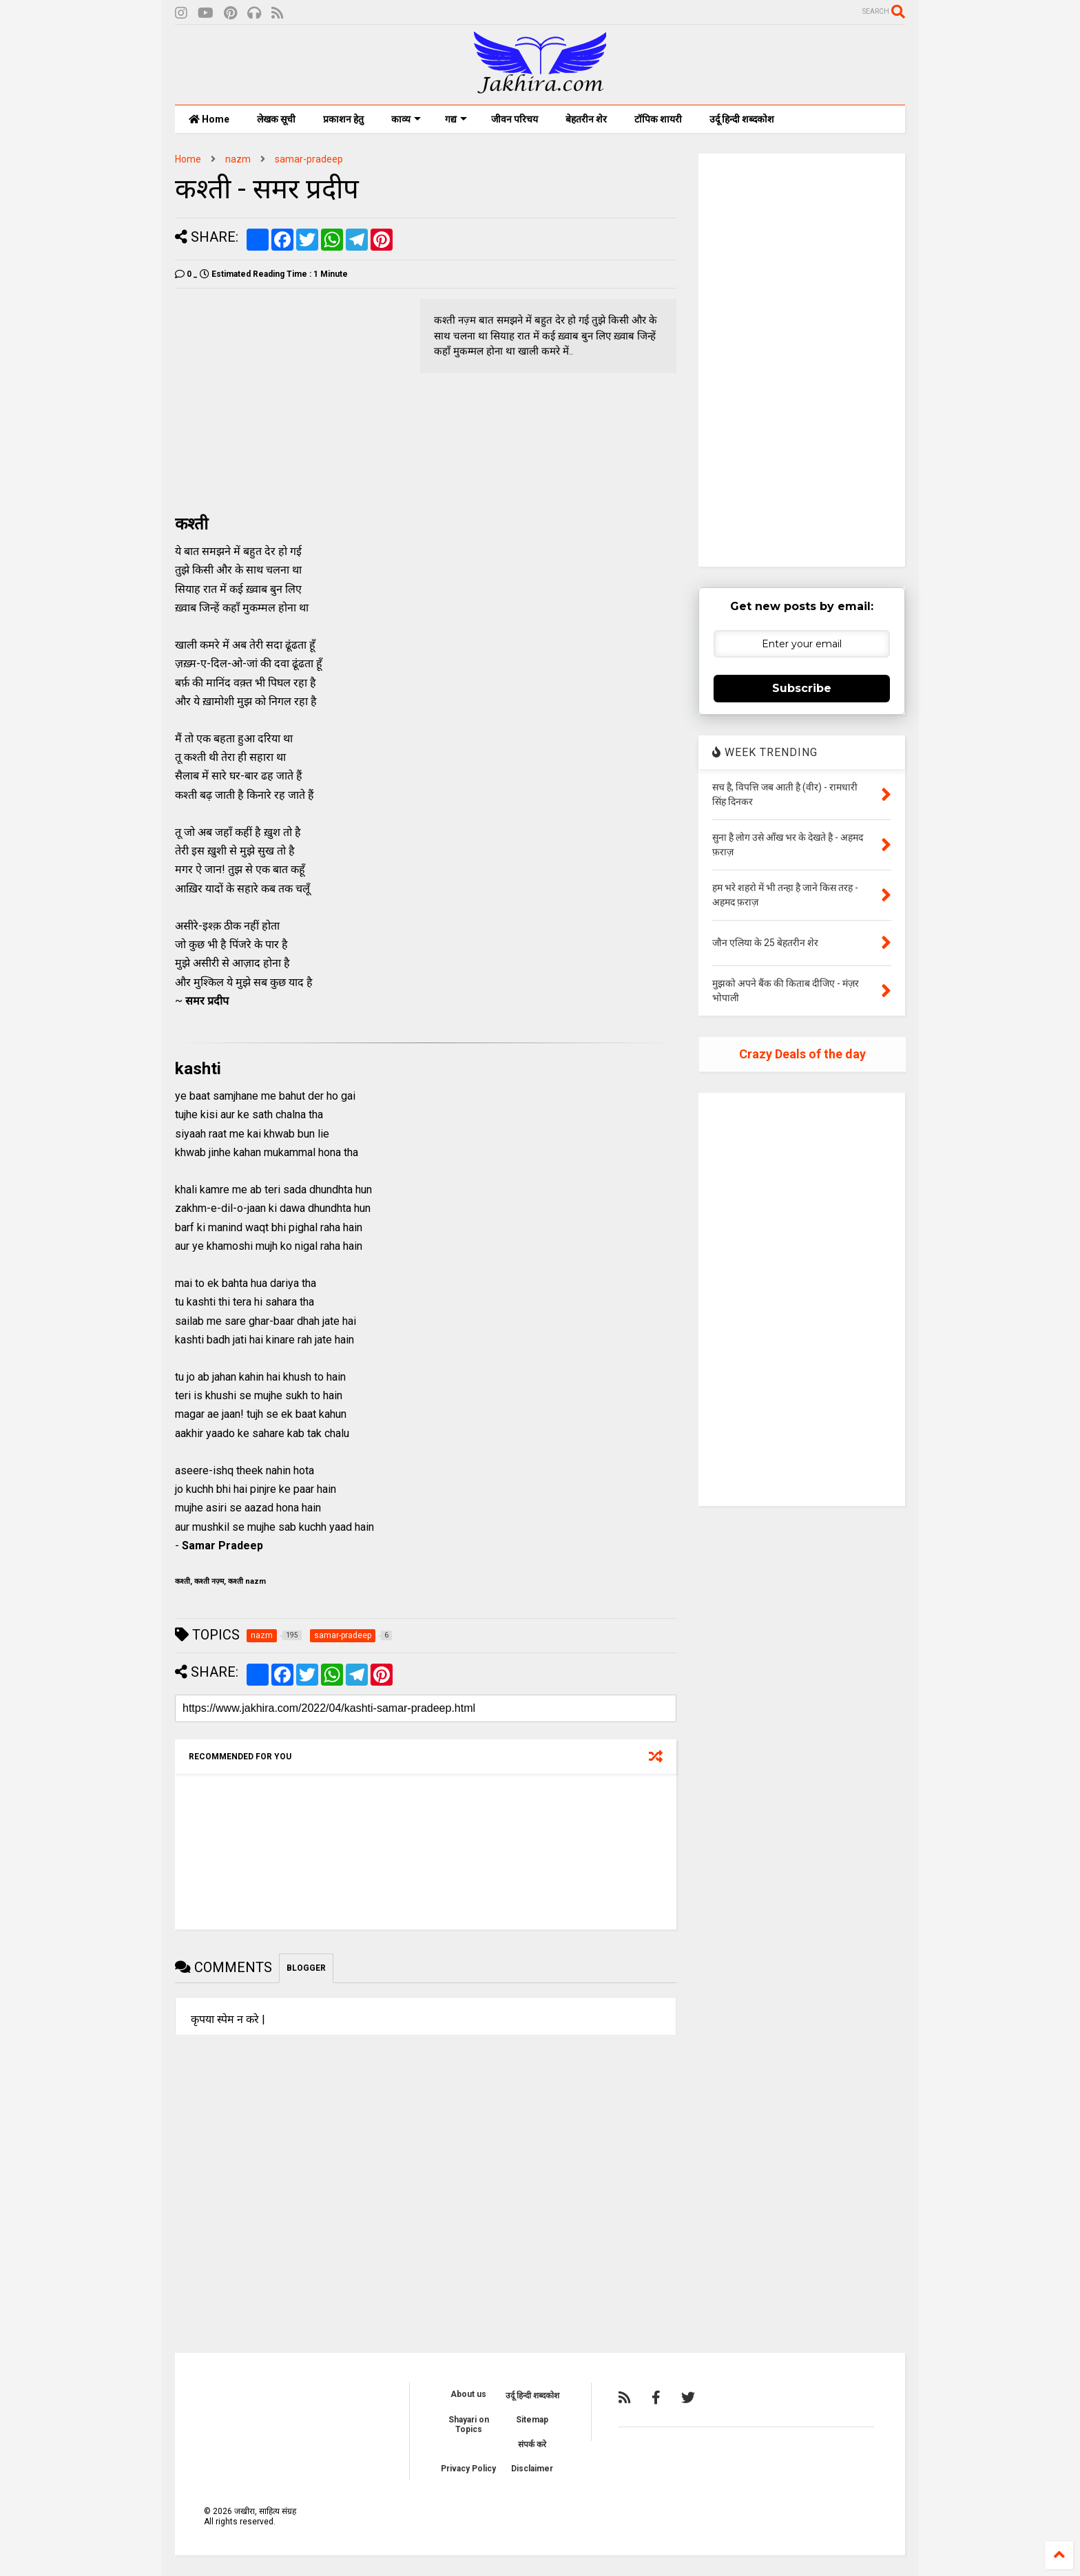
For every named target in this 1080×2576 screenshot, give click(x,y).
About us (468, 2394)
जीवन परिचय (514, 119)
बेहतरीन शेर (586, 119)
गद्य (456, 119)
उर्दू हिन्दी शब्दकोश (741, 119)
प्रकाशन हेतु (343, 119)
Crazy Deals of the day (802, 1054)
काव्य (406, 119)
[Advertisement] (290, 395)
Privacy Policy (468, 2468)
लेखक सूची (276, 119)
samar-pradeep (309, 159)
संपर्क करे (532, 2444)
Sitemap (532, 2420)
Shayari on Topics (468, 2424)
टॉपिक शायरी (658, 119)
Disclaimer (532, 2468)
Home (209, 119)
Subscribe (801, 688)
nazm (238, 159)
